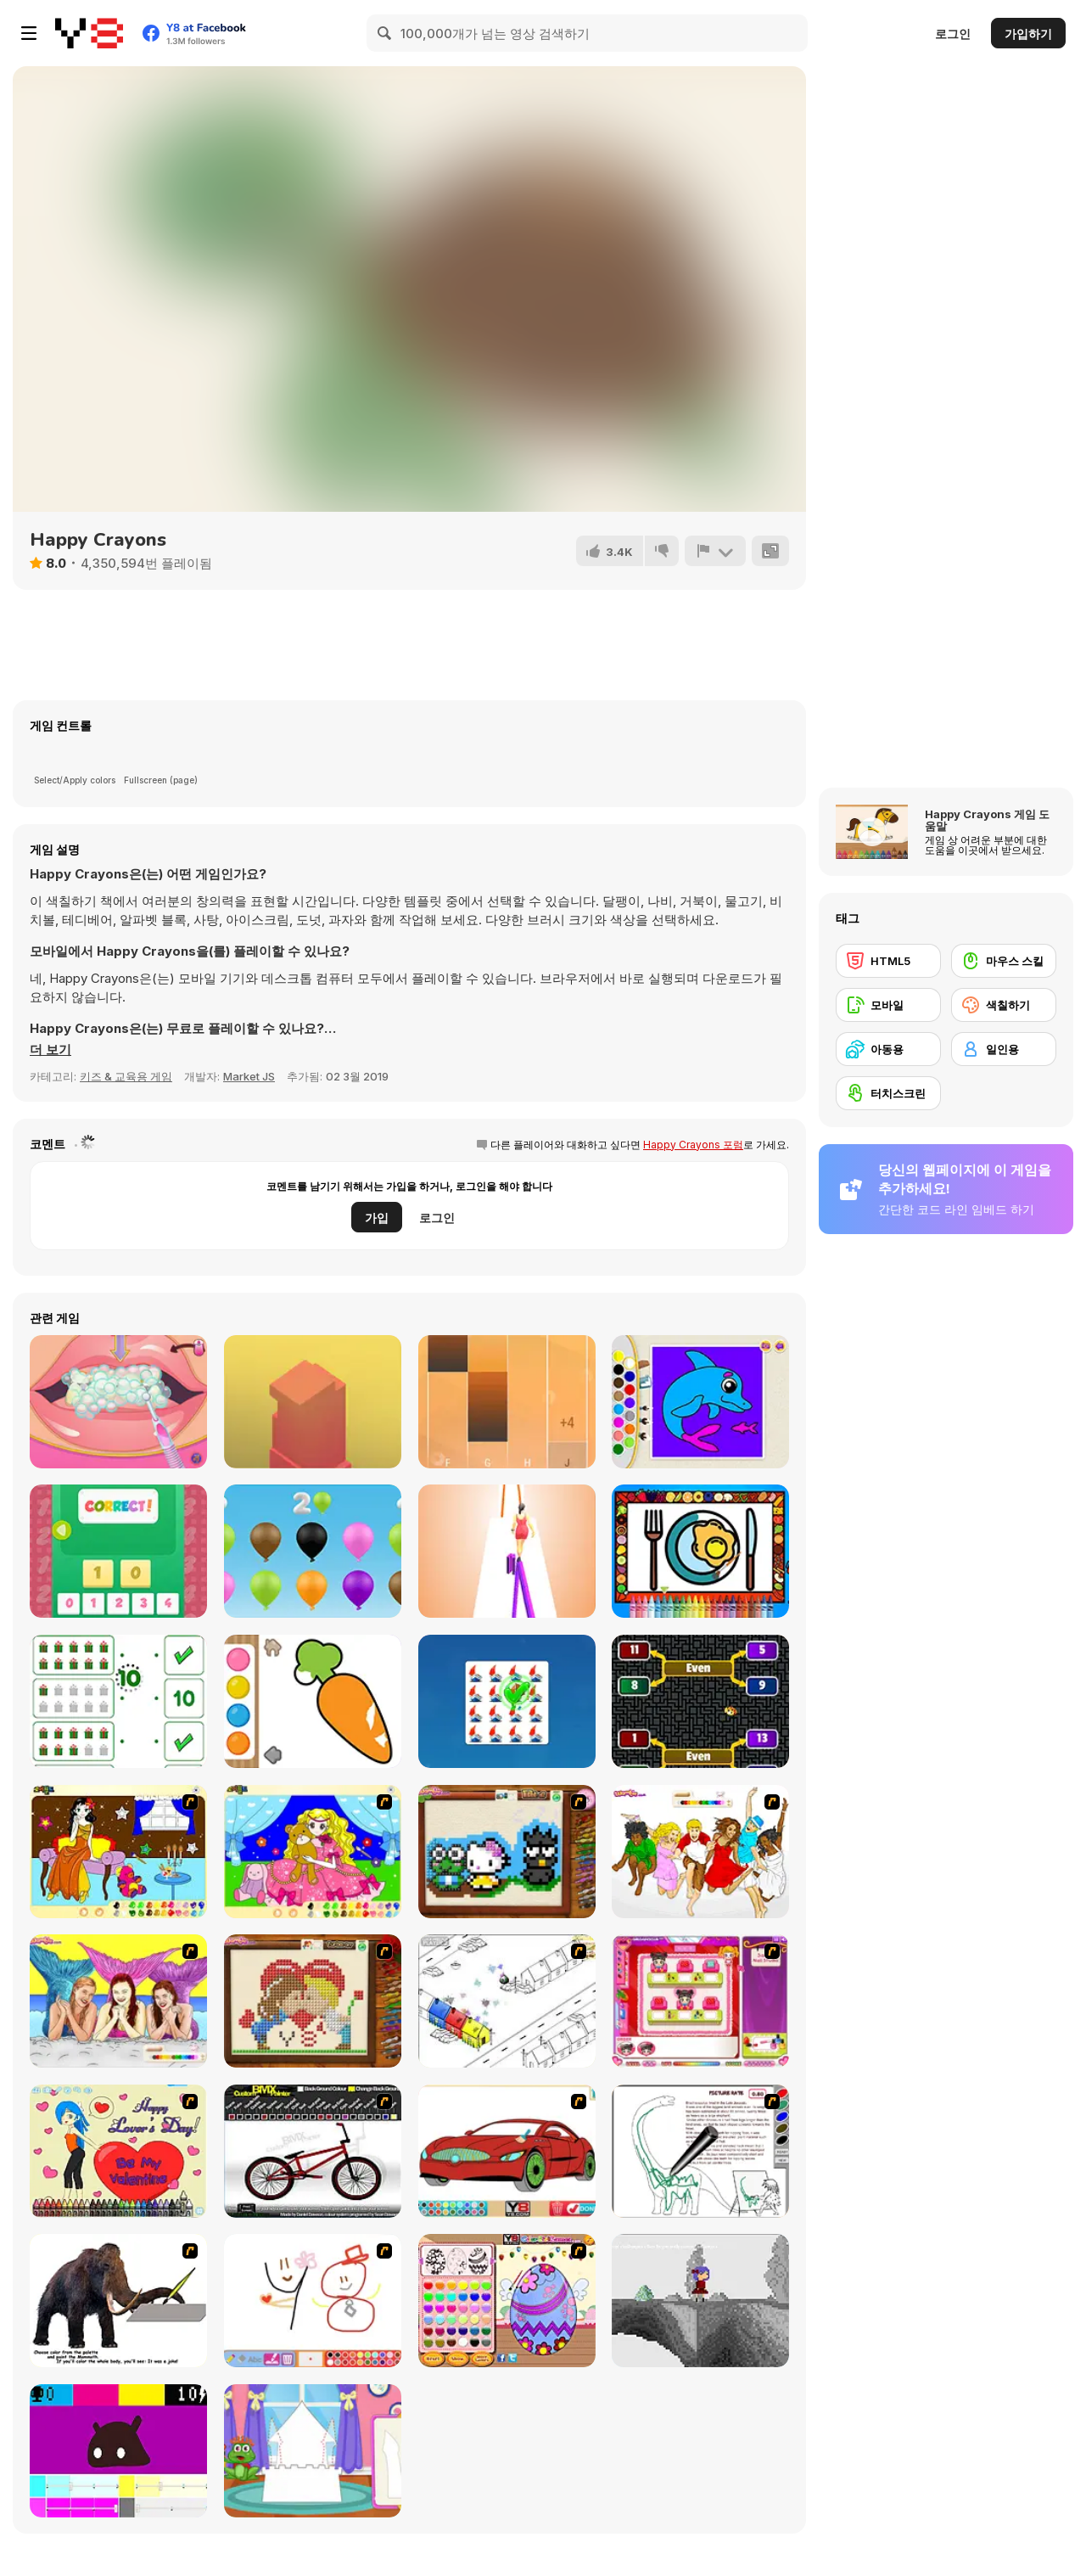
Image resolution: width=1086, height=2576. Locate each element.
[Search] (385, 33)
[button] (50, 1050)
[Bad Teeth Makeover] (118, 1401)
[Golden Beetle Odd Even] (700, 1701)
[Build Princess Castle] (312, 2450)
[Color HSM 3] (700, 1851)
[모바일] (888, 1005)
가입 (377, 1217)
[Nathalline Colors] (700, 2300)
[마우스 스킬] (1003, 961)
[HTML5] (888, 961)
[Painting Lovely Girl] (118, 1851)
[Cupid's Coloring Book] (118, 2151)
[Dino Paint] (700, 2151)
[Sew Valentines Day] (312, 2001)
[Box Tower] (312, 1401)
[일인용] (1003, 1049)
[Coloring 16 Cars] (507, 2151)
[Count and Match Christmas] (118, 1701)
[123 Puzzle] (118, 1551)
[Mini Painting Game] (312, 2300)
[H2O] (118, 2001)
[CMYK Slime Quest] (118, 2450)
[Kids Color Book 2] (700, 1401)
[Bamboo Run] (507, 1551)
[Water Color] (312, 1701)
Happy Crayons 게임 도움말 (987, 820)
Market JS (249, 1076)
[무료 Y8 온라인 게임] (89, 33)
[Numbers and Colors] (312, 1551)
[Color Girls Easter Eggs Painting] (507, 2300)
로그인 (953, 33)
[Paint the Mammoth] (118, 2300)
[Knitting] (507, 1851)
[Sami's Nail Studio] (700, 2001)
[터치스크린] (888, 1093)
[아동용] (888, 1049)
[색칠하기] (1003, 1005)
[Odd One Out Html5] (507, 1701)
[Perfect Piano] (507, 1401)
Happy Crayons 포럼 (693, 1144)
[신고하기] (715, 551)
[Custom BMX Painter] (312, 2151)
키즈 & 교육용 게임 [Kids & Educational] (126, 1076)
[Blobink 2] (507, 2001)
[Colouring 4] (312, 1851)
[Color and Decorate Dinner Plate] (700, 1551)
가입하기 (1028, 33)
